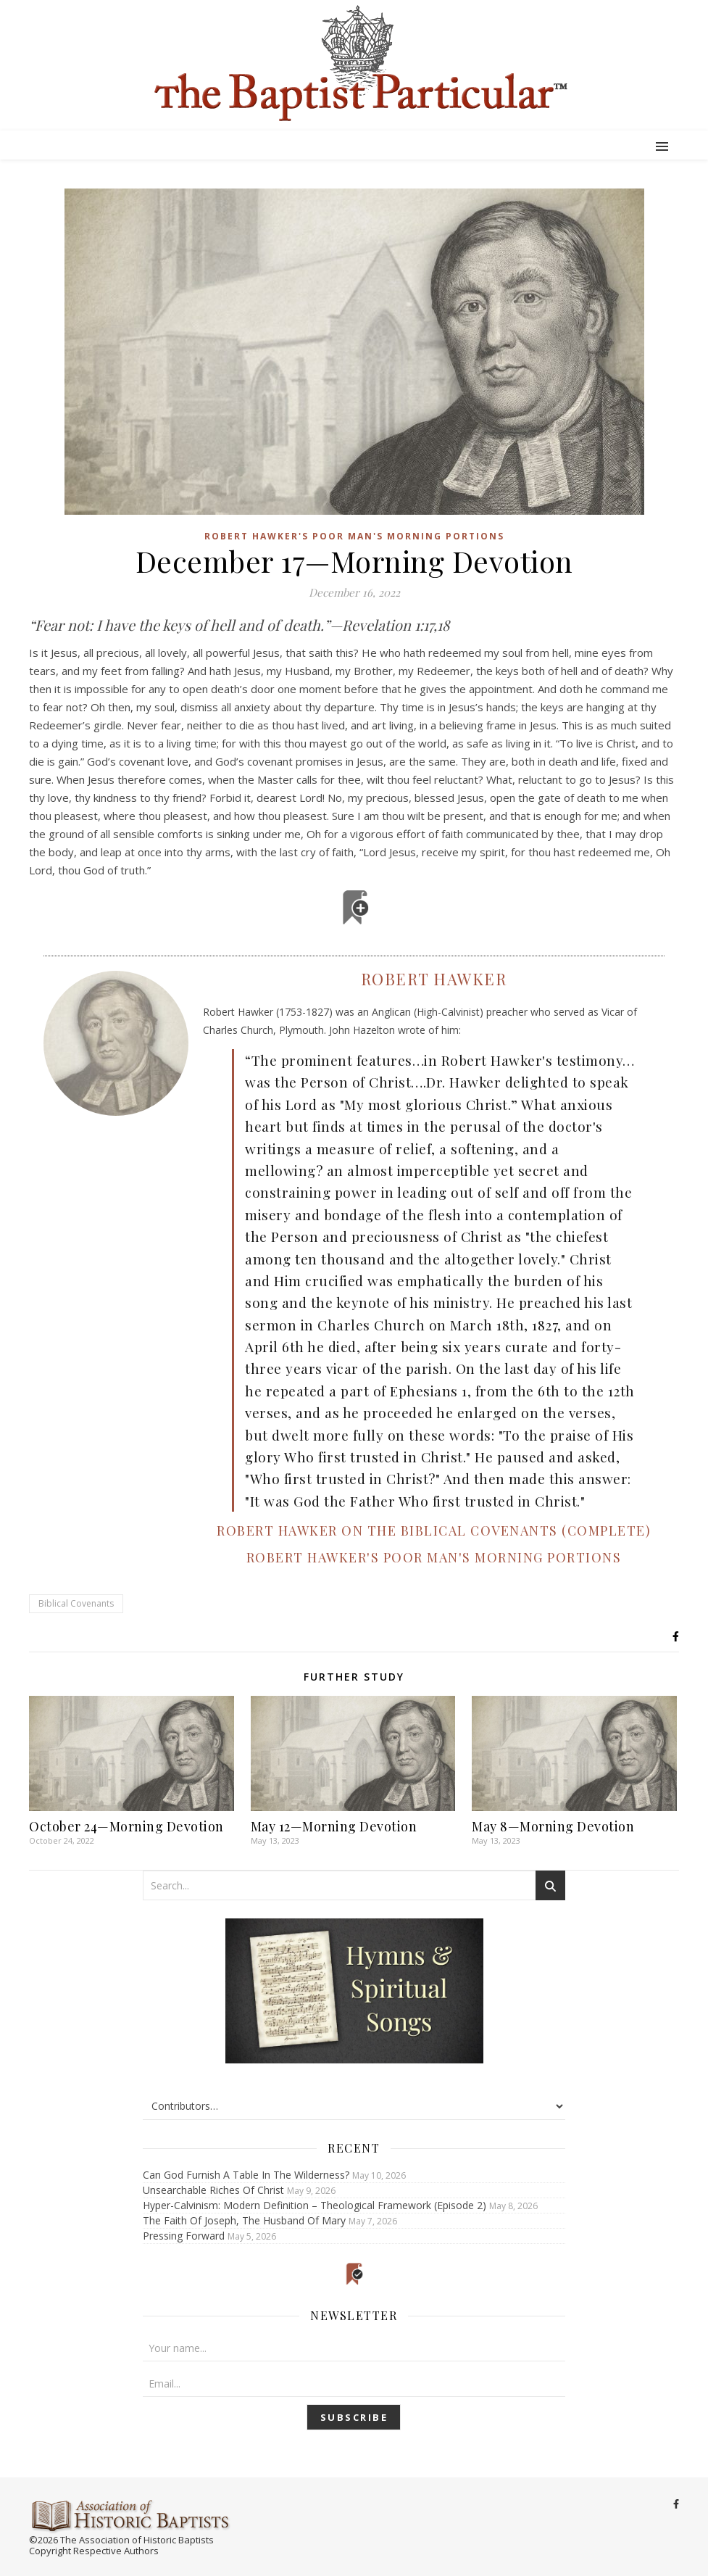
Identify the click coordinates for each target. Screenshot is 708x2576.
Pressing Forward (184, 2235)
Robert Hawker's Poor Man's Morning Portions (354, 536)
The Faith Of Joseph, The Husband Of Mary (244, 2220)
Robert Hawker (434, 979)
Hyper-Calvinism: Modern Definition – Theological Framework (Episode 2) (314, 2205)
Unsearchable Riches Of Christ (213, 2190)
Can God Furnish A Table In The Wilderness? (246, 2175)
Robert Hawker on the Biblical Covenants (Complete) (434, 1530)
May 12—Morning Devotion (334, 1826)
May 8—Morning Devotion (553, 1826)
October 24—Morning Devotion (126, 1826)
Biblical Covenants (76, 1603)
